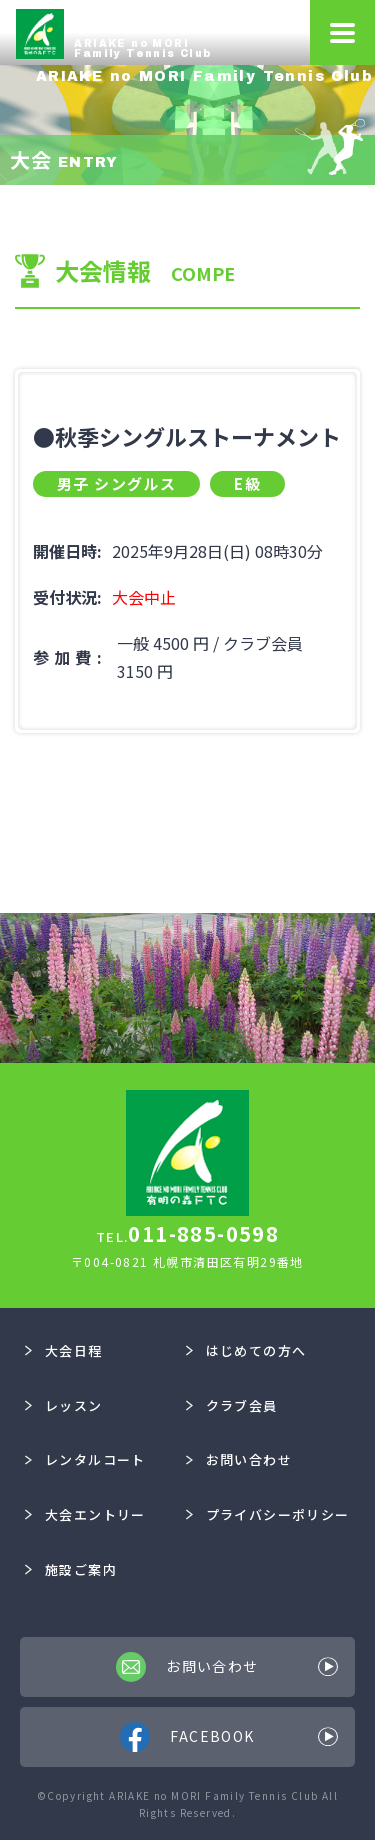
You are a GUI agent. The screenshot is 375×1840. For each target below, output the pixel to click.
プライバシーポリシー (268, 1514)
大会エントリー (85, 1514)
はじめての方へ (246, 1350)
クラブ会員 (232, 1405)
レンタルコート (85, 1459)
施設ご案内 (71, 1569)
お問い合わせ (239, 1459)
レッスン (63, 1405)
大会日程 (63, 1350)
